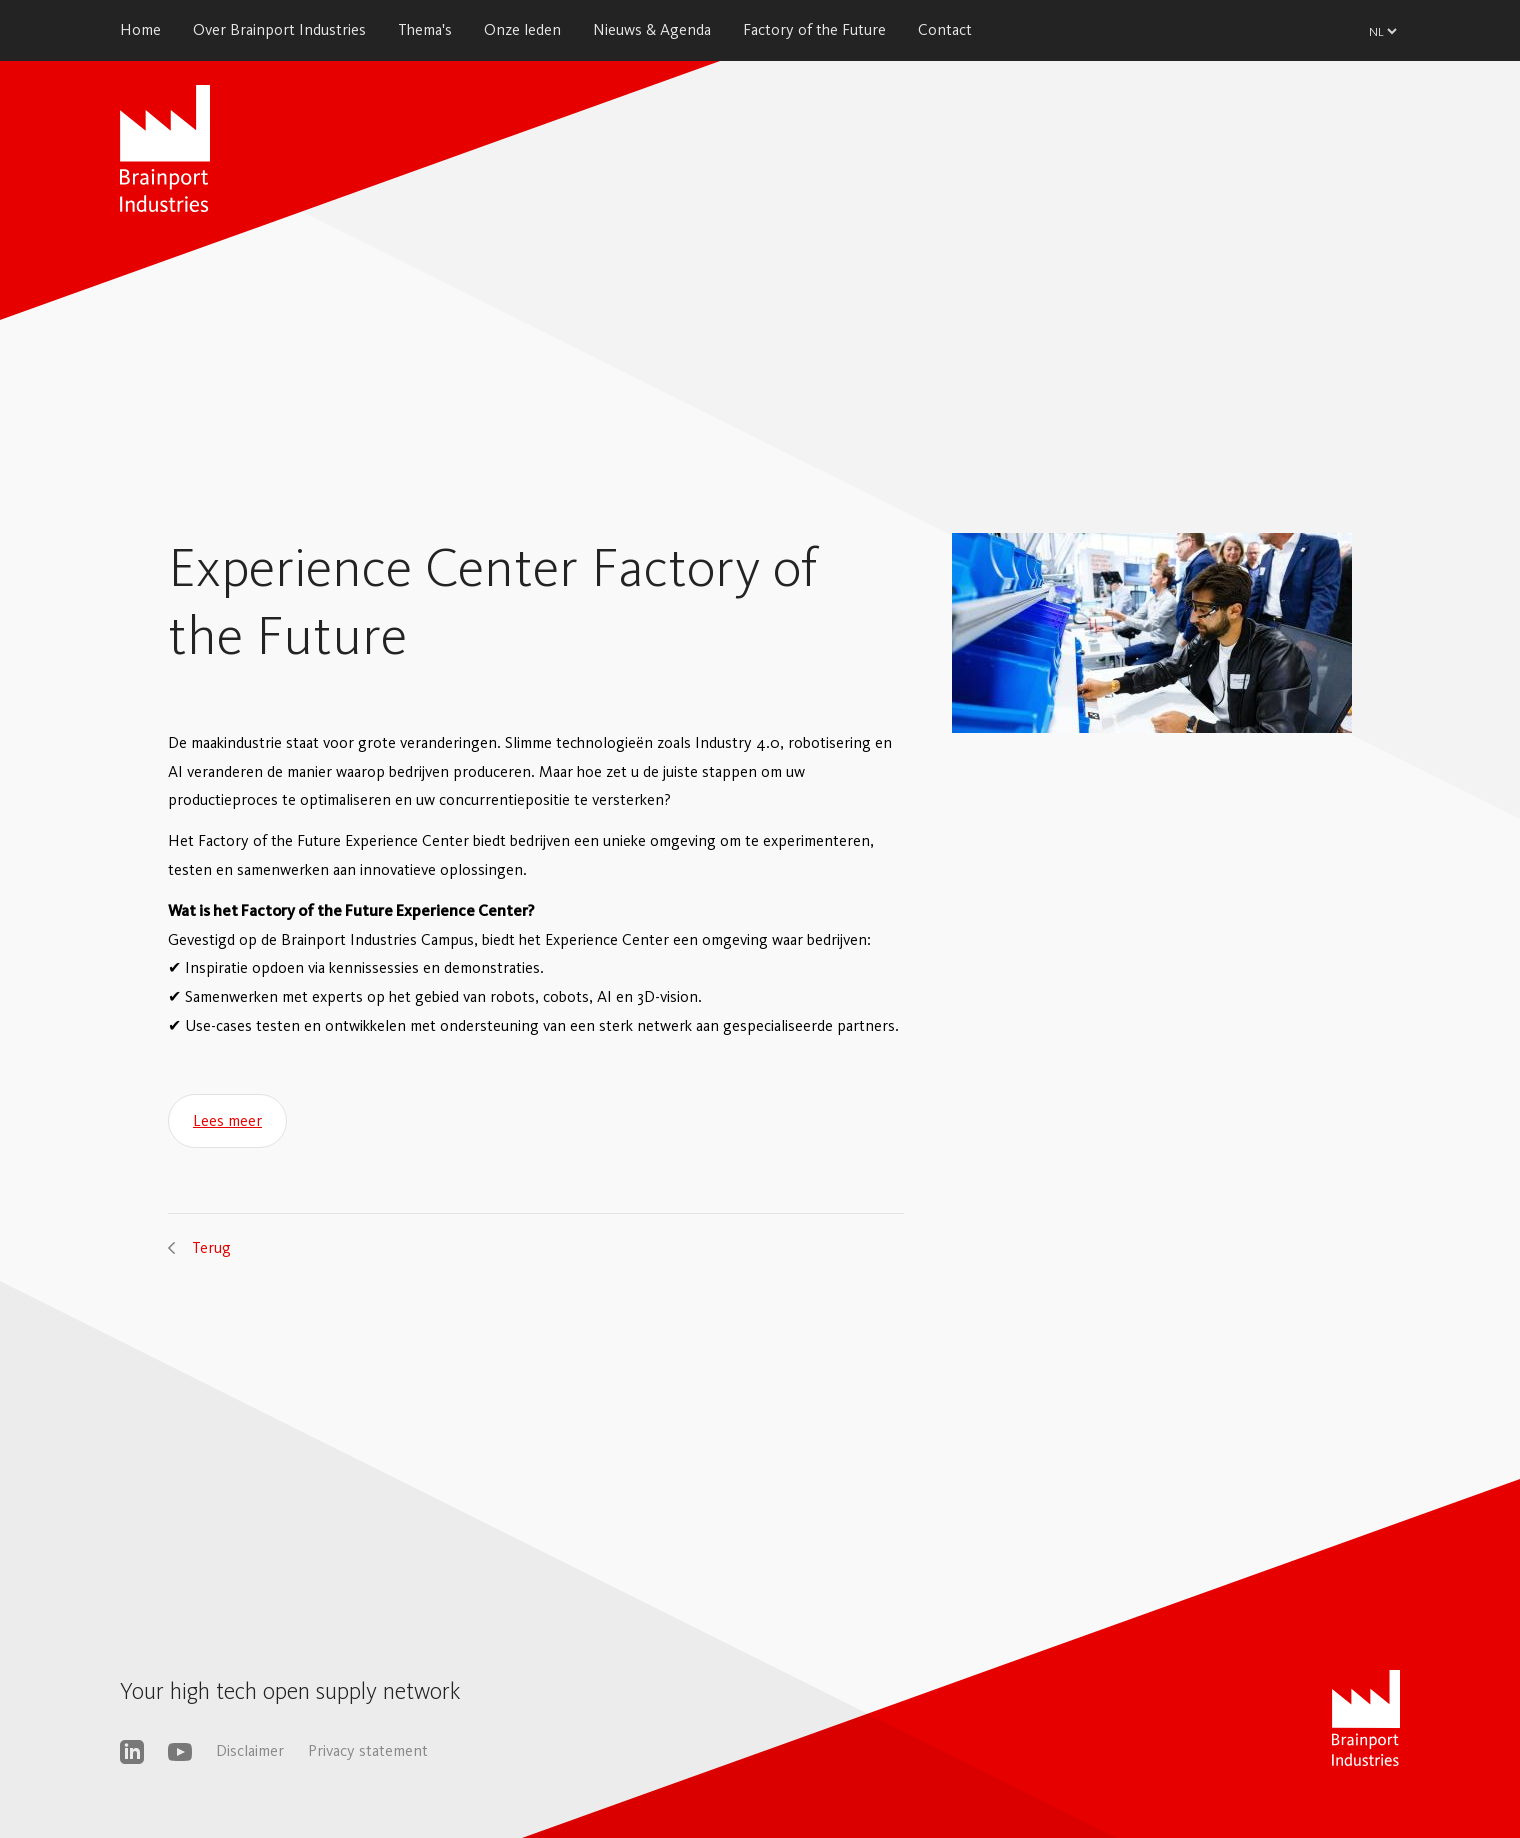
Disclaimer (250, 1750)
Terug (211, 1247)
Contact (945, 29)
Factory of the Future (814, 29)
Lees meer (227, 1120)
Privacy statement (368, 1750)
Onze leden (522, 29)
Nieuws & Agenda (652, 29)
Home (140, 29)
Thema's (425, 29)
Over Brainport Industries (279, 29)
